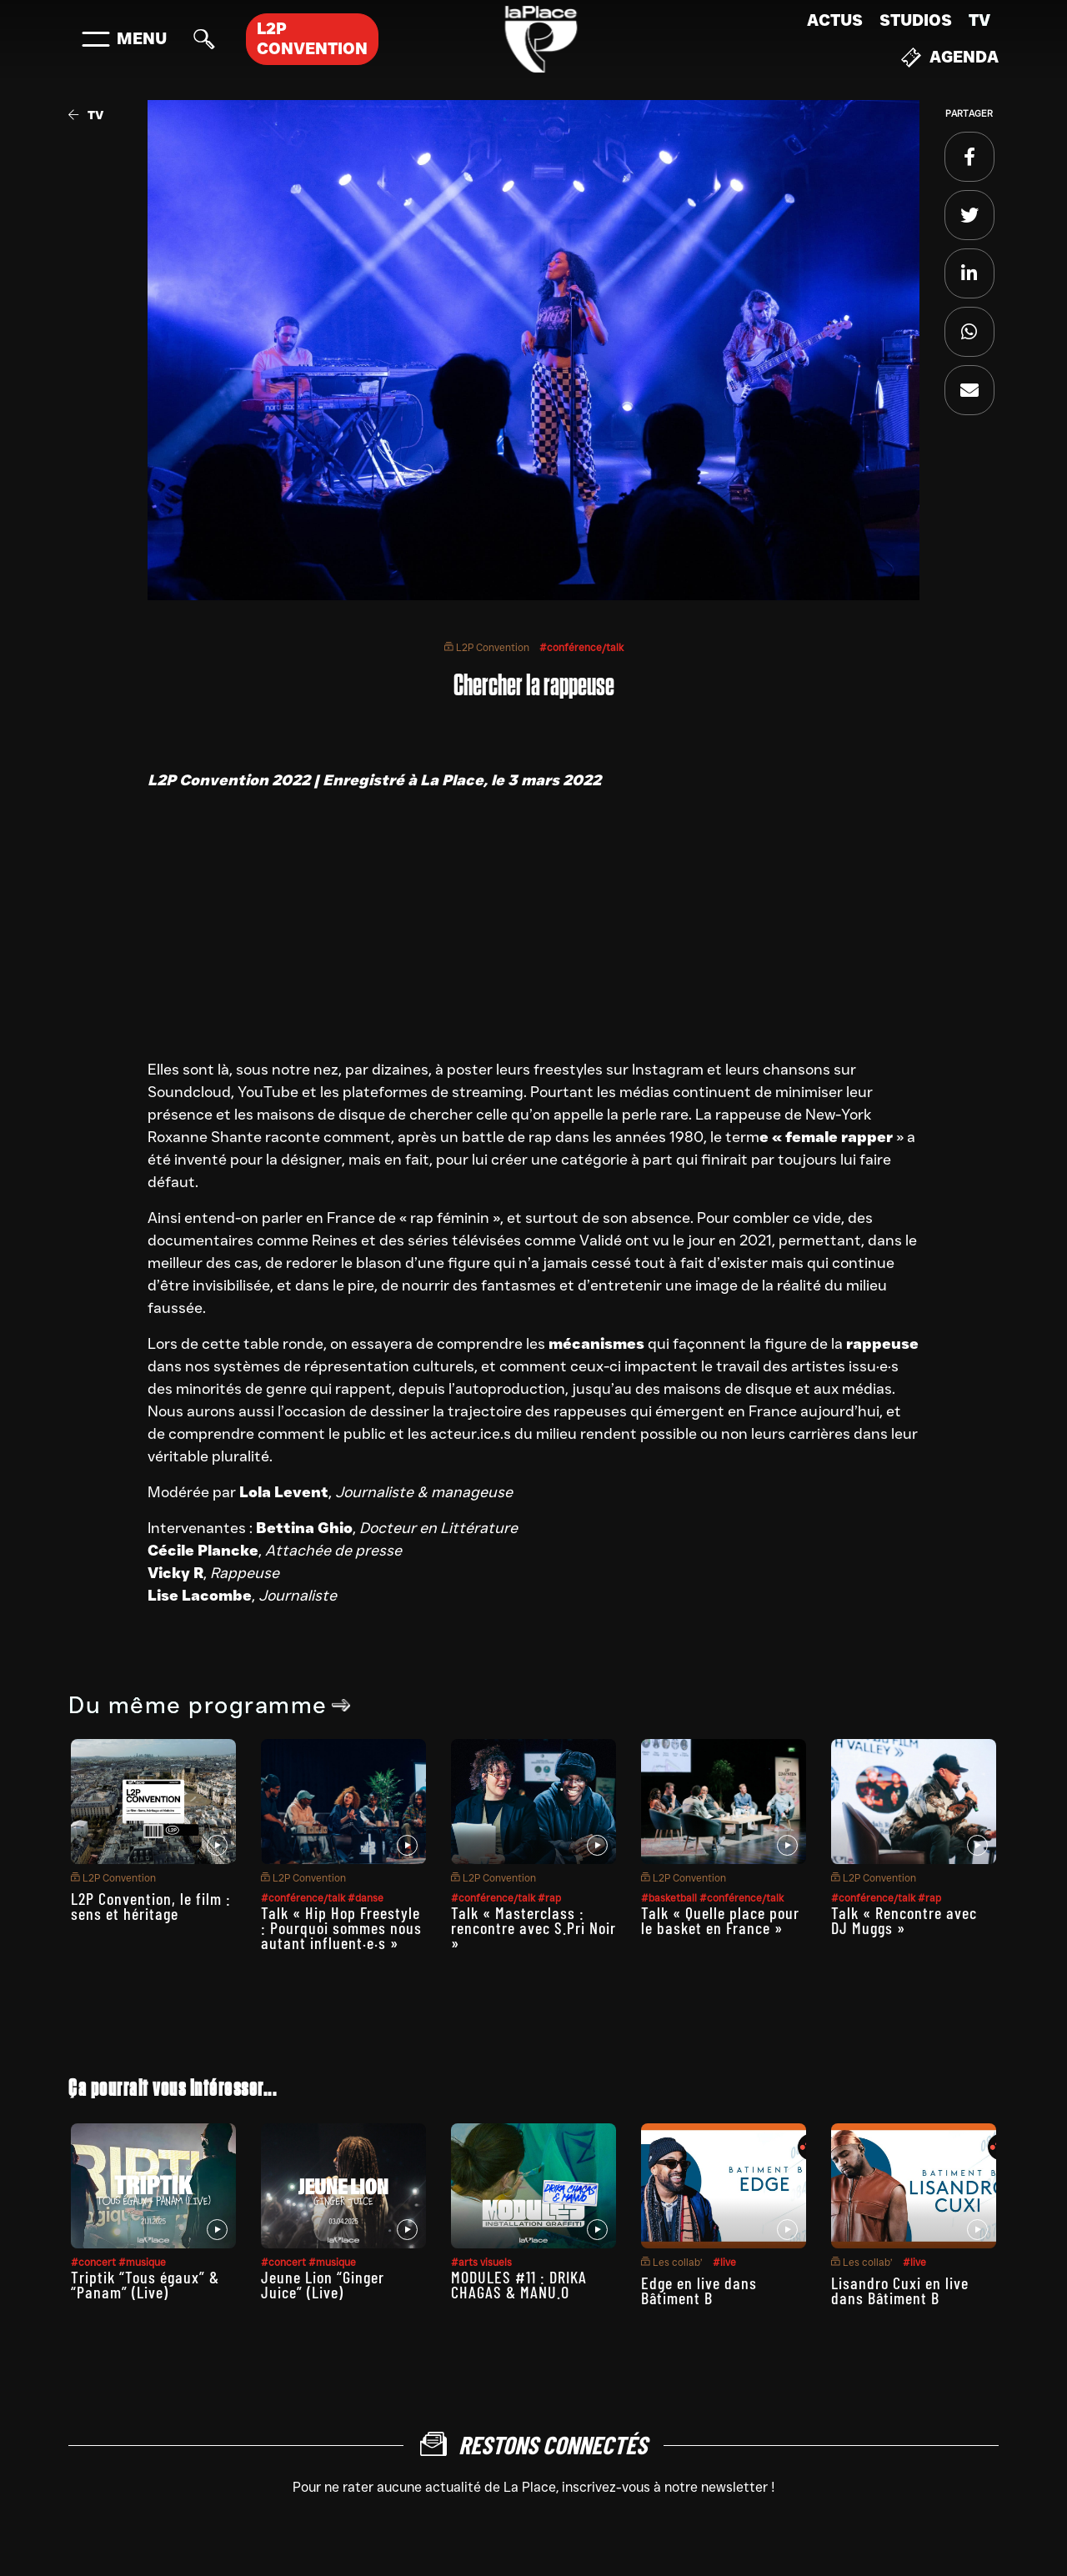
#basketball (670, 1898)
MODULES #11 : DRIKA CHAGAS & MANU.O (519, 2284)
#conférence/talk (581, 647)
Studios (915, 20)
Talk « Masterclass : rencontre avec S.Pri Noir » (533, 1927)
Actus (835, 20)
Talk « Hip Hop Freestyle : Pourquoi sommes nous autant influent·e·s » (341, 1927)
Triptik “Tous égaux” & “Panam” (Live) (145, 2284)
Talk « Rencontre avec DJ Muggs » (904, 1919)
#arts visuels (481, 2262)
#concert (94, 2262)
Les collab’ (672, 2262)
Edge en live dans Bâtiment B (699, 2290)
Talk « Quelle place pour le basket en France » (720, 1919)
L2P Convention (486, 647)
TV (979, 20)
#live (724, 2262)
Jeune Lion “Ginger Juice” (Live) (322, 2284)
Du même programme (209, 1705)
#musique (142, 2262)
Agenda (950, 58)
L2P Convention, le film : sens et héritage (151, 1905)
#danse (365, 1898)
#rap (549, 1898)
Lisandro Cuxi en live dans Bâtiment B (900, 2290)
